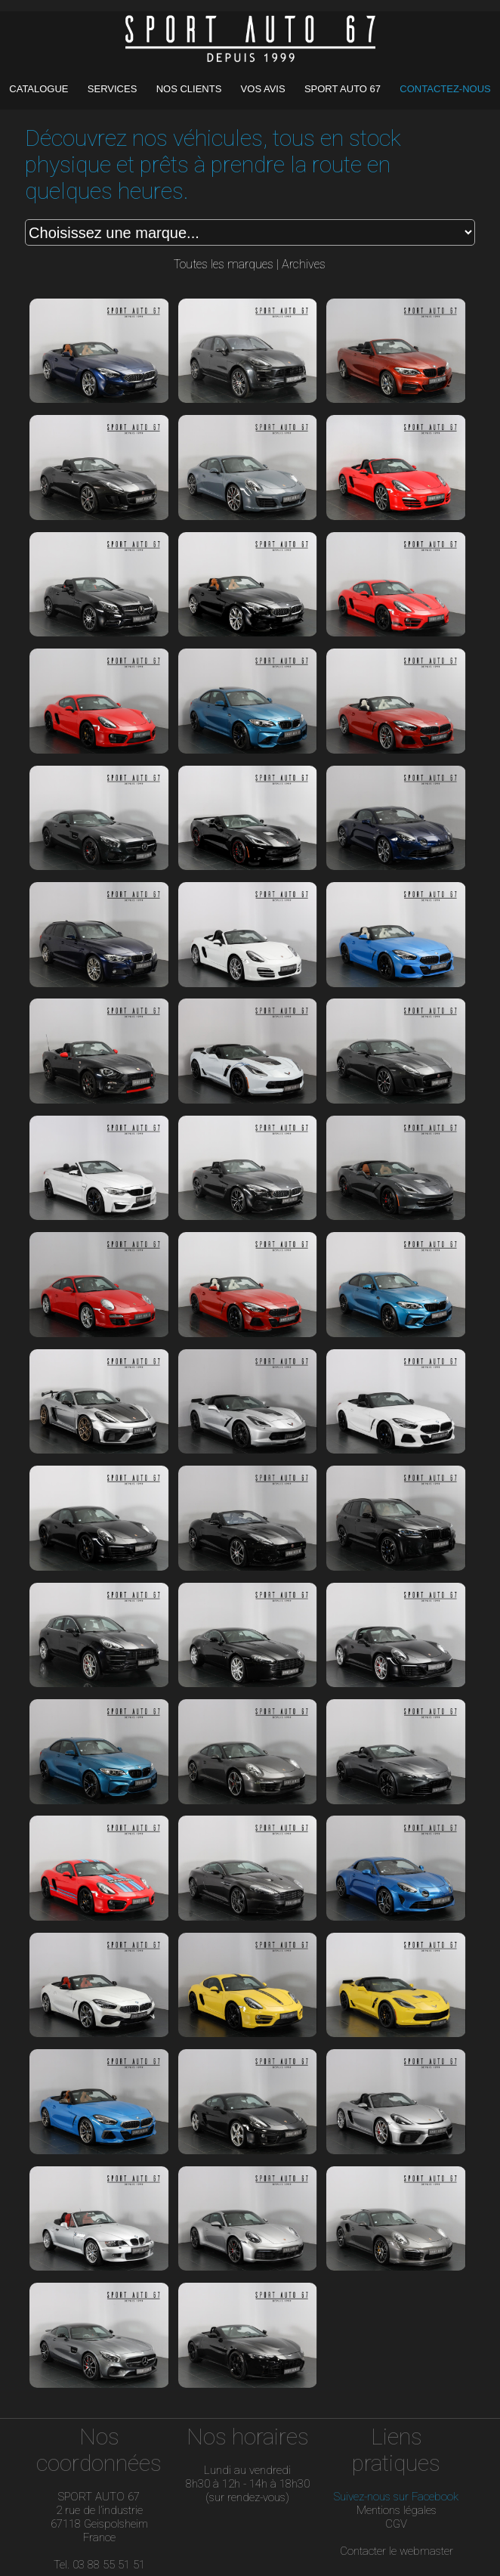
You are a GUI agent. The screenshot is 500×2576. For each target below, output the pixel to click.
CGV (396, 2524)
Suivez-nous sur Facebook (396, 2496)
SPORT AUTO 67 (342, 88)
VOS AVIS (265, 88)
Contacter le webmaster (396, 2551)
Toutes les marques (223, 264)
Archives (304, 264)
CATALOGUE (40, 88)
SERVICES (114, 88)
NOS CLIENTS (190, 88)
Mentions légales (396, 2510)
